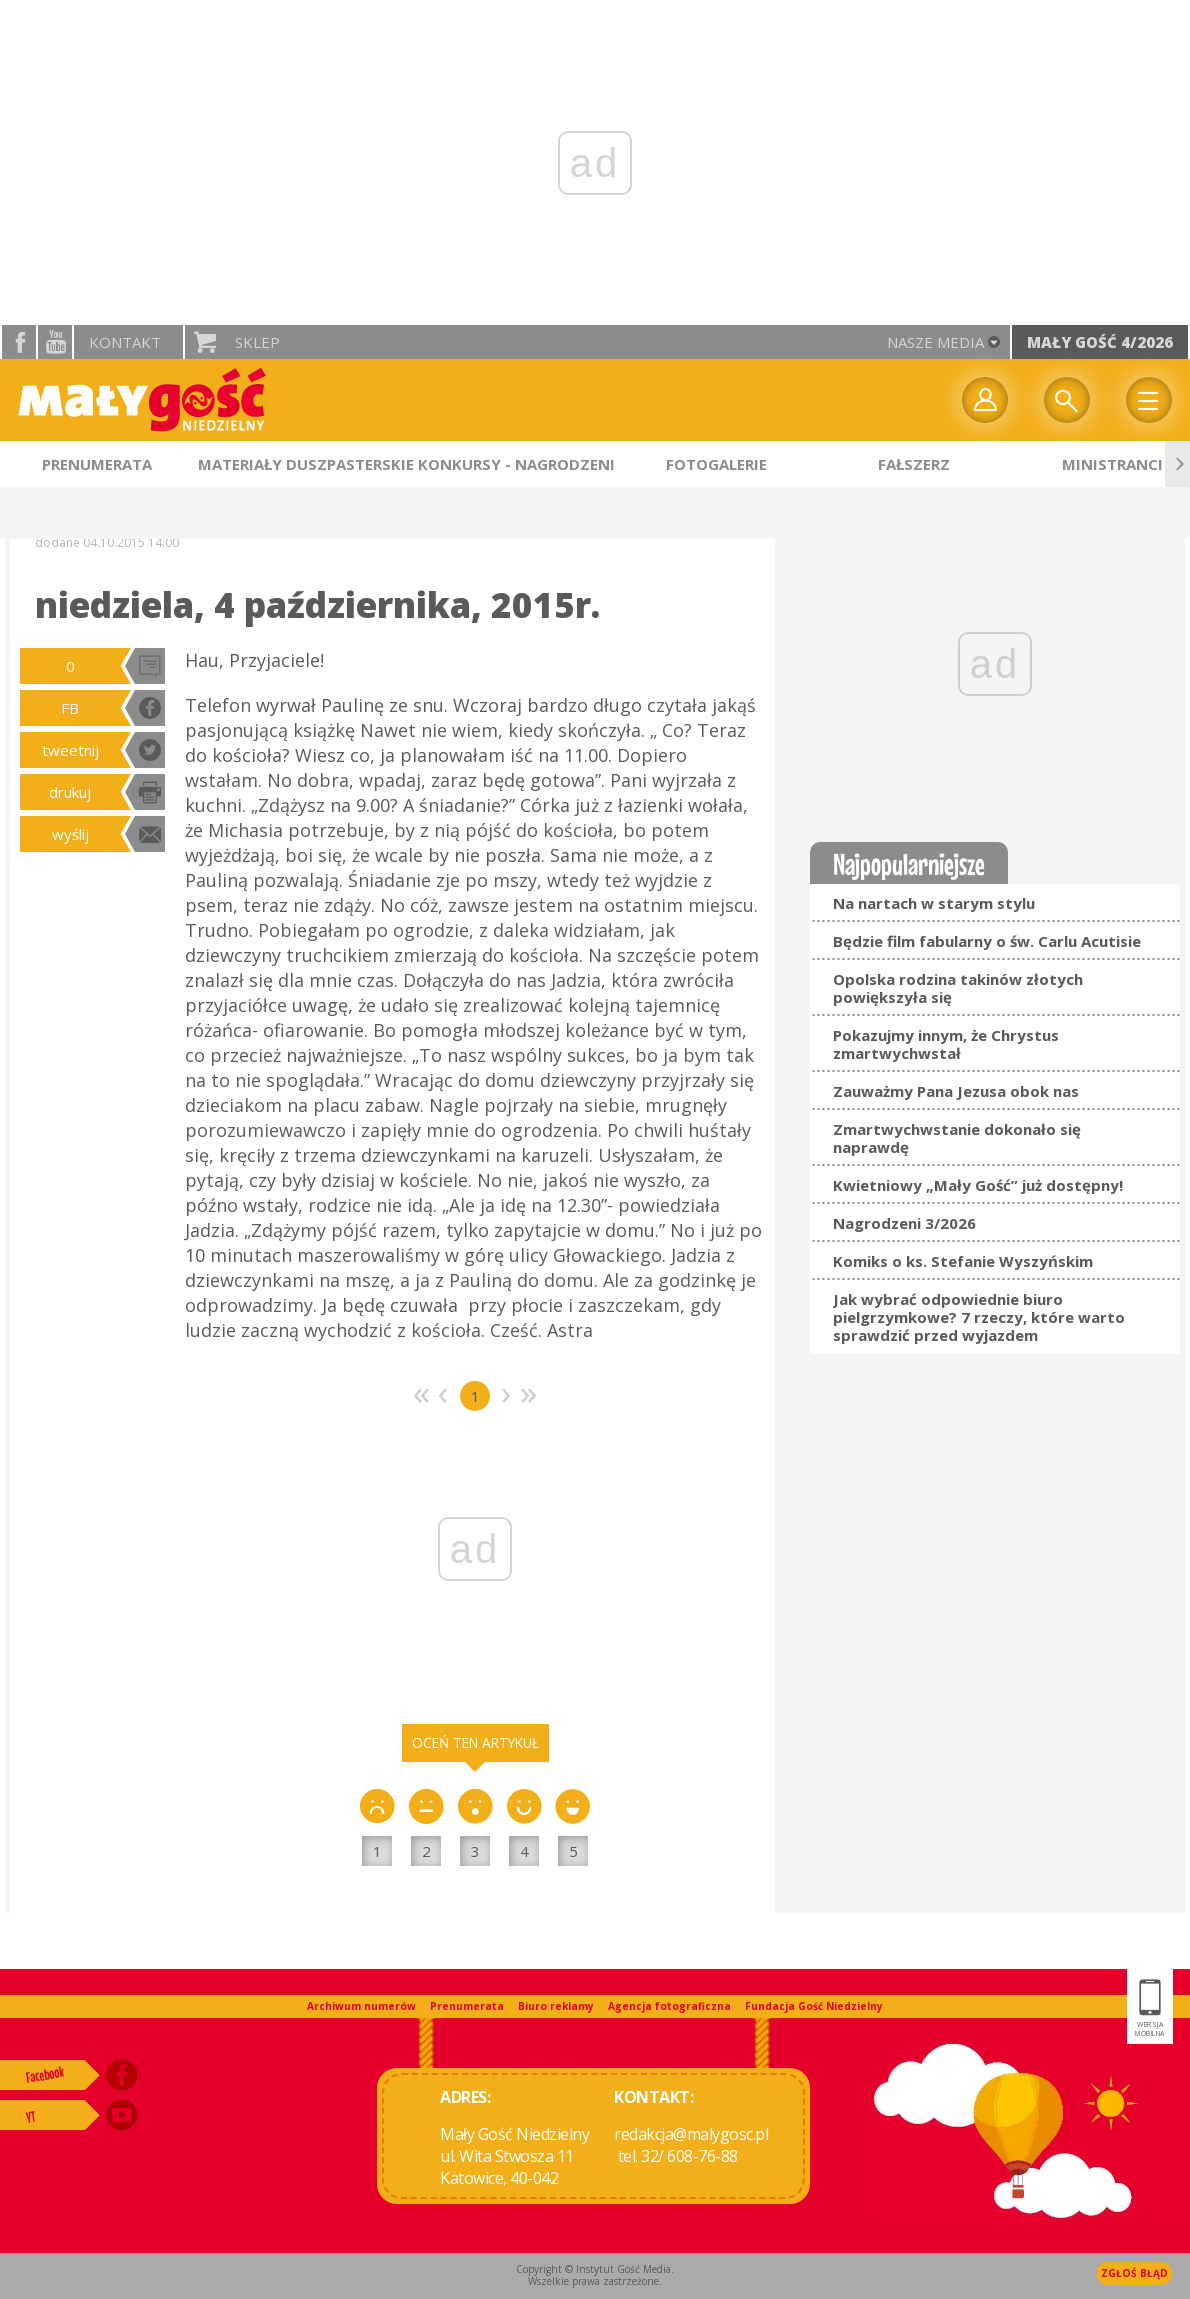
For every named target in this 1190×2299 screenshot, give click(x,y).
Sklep (257, 342)
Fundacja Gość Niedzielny (814, 2006)
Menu (1149, 400)
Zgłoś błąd (1134, 2273)
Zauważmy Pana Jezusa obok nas (956, 1091)
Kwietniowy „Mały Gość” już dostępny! (978, 1185)
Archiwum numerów (361, 2006)
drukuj (70, 792)
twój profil (985, 400)
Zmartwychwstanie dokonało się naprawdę (957, 1138)
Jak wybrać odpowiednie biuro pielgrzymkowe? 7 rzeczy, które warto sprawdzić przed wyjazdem (979, 1317)
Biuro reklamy (556, 2006)
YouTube (55, 342)
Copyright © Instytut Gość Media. (595, 2269)
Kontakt (125, 342)
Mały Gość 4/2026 (1100, 342)
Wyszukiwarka (1067, 400)
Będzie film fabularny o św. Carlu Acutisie (987, 941)
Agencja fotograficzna (669, 2006)
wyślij (70, 834)
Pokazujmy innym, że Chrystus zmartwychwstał (946, 1044)
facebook (19, 342)
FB (70, 708)
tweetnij (70, 750)
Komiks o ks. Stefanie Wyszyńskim (963, 1261)
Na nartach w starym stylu (934, 903)
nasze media (935, 342)
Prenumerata (467, 2006)
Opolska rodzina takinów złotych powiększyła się (958, 988)
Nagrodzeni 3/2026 (904, 1223)
